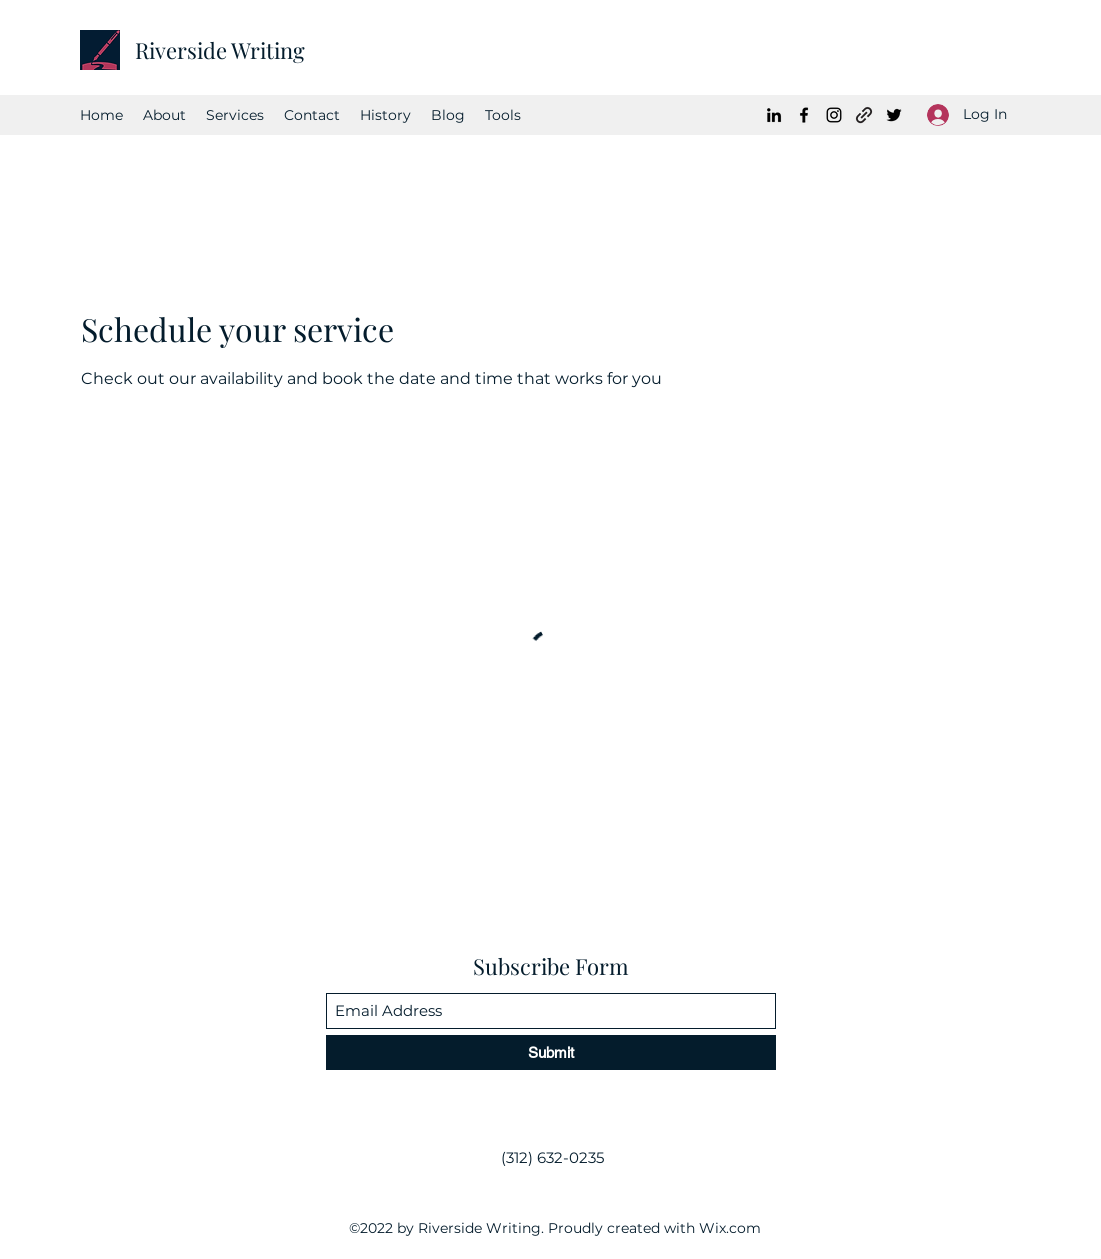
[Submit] (551, 1052)
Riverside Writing (220, 50)
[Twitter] (894, 115)
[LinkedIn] (774, 115)
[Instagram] (834, 115)
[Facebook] (804, 115)
